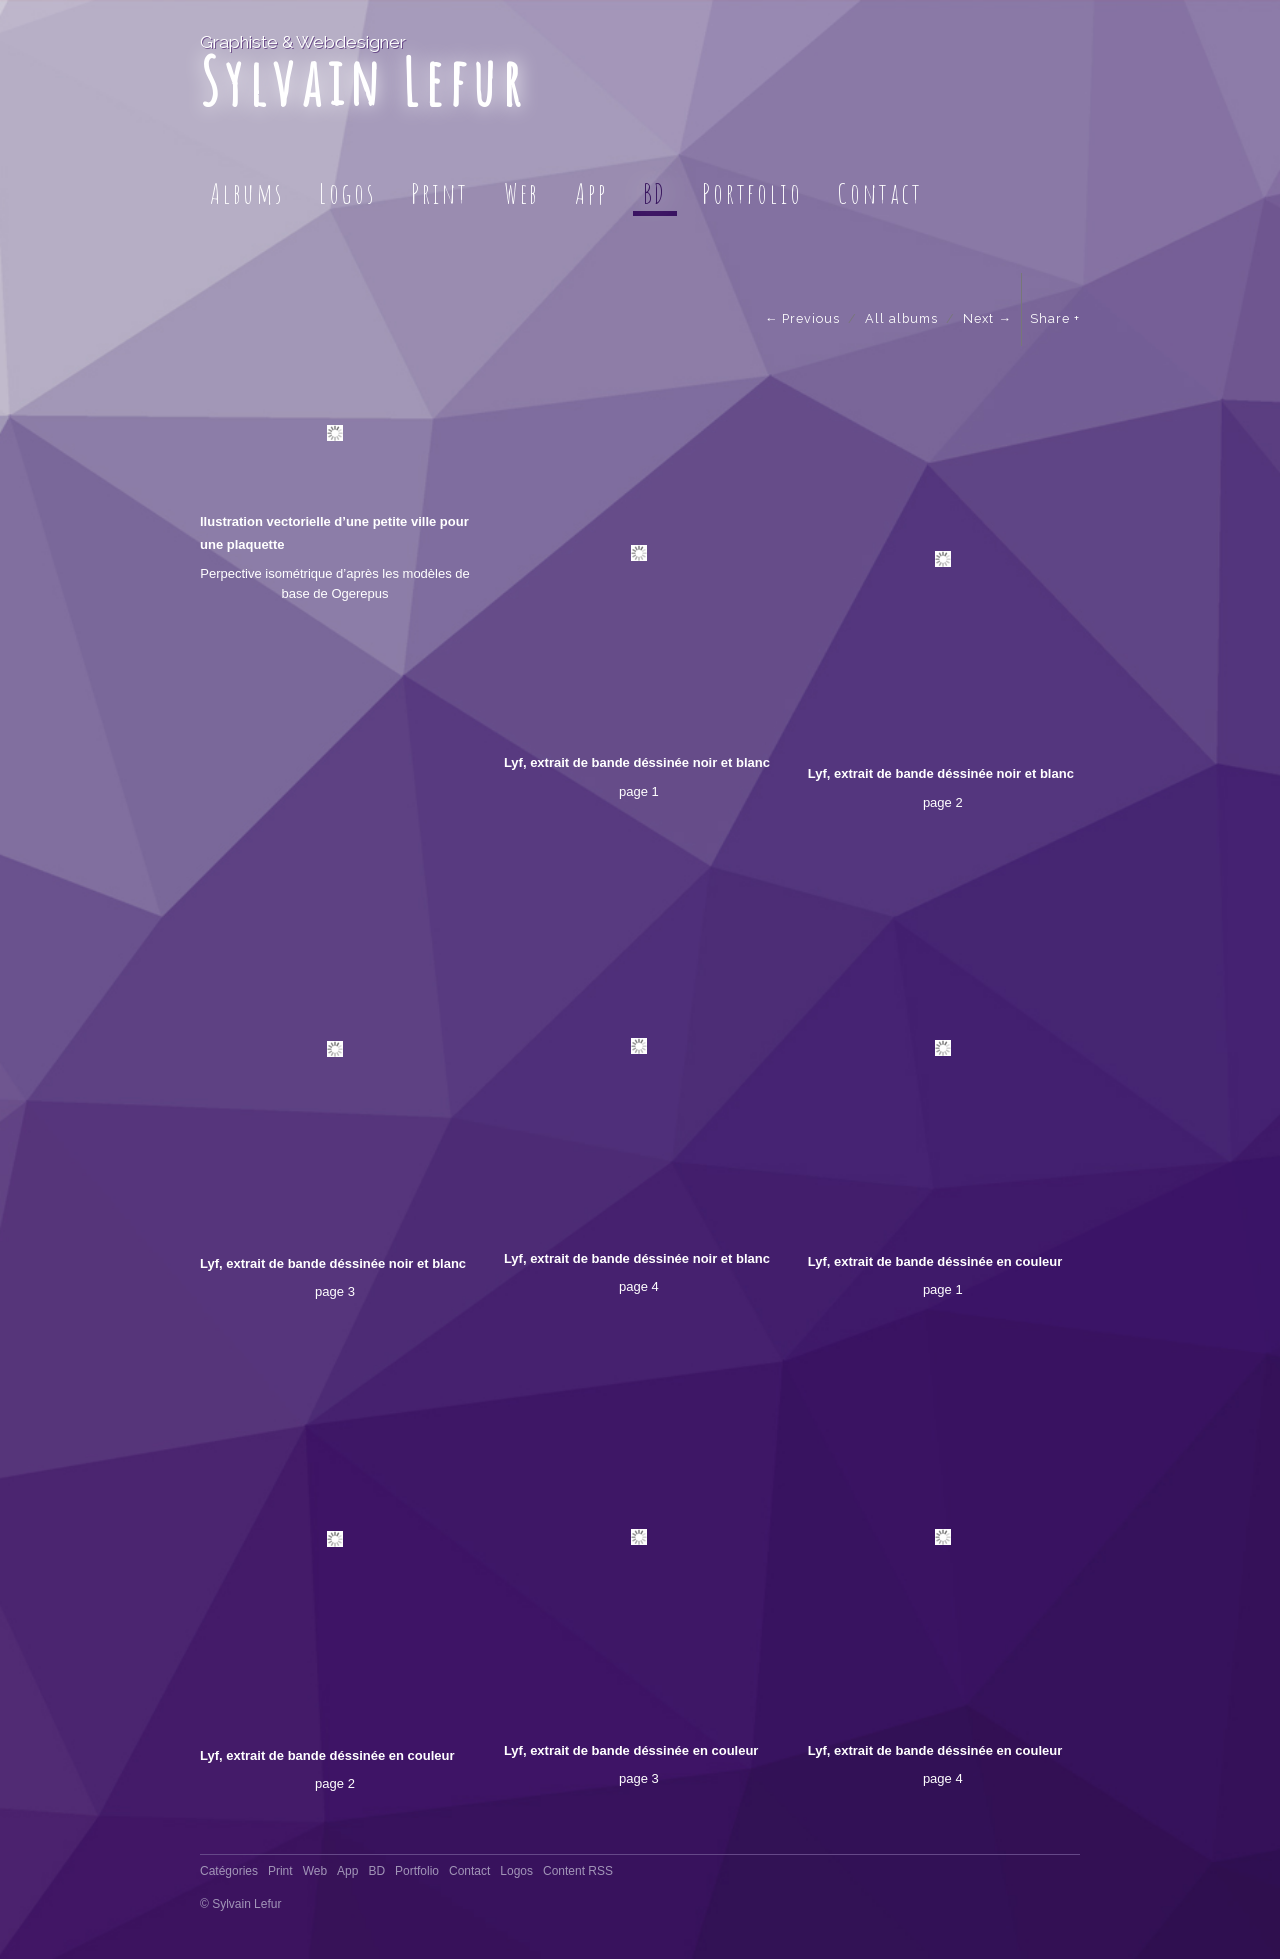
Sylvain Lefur (363, 81)
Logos (347, 193)
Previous (811, 318)
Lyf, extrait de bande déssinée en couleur (935, 1261)
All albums (901, 318)
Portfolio (752, 193)
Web (522, 193)
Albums (247, 193)
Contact (880, 193)
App (591, 193)
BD (655, 193)
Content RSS (578, 1871)
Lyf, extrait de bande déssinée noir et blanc (637, 762)
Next (978, 318)
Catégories (229, 1871)
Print (440, 193)
